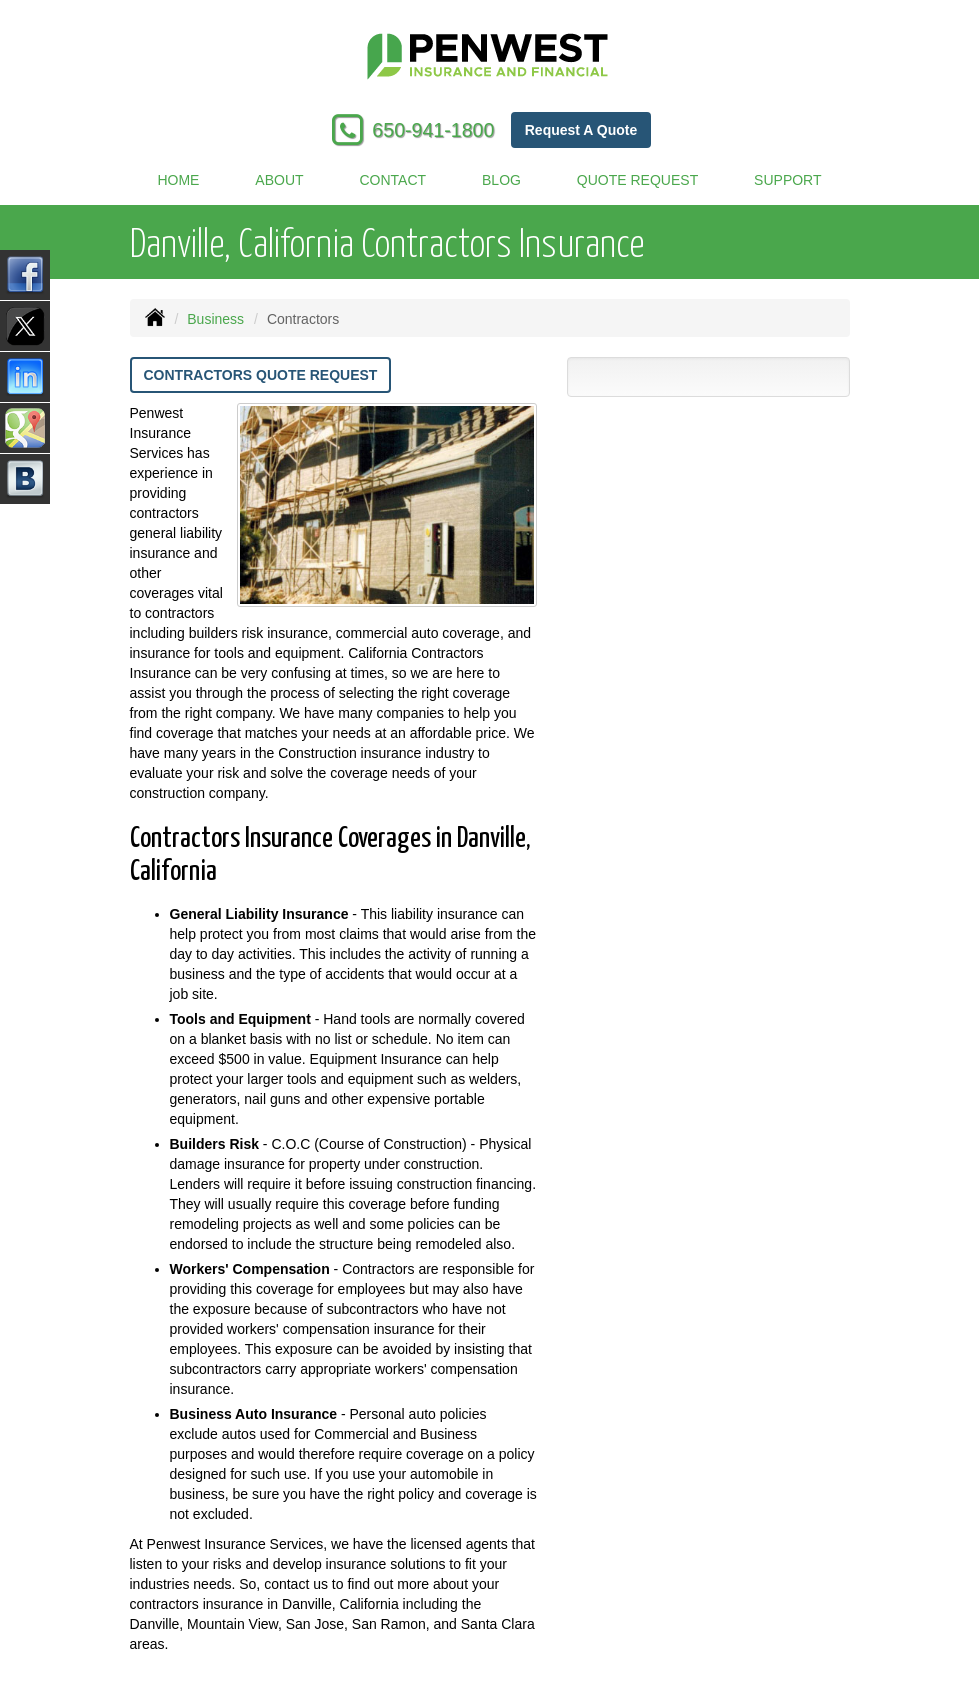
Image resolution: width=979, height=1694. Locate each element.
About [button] (279, 180)
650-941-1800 (433, 130)
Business (215, 319)
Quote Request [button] (637, 180)
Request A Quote (581, 130)
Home (178, 180)
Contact (393, 180)
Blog (501, 180)
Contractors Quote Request (261, 375)
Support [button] (787, 180)
